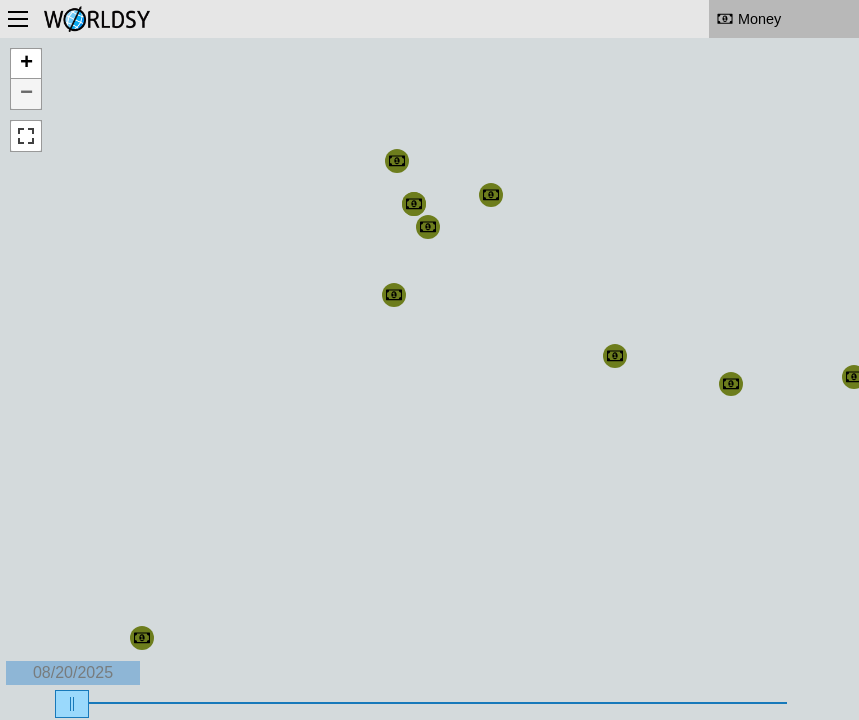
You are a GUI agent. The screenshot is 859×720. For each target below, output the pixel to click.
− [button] (26, 94)
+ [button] (26, 64)
